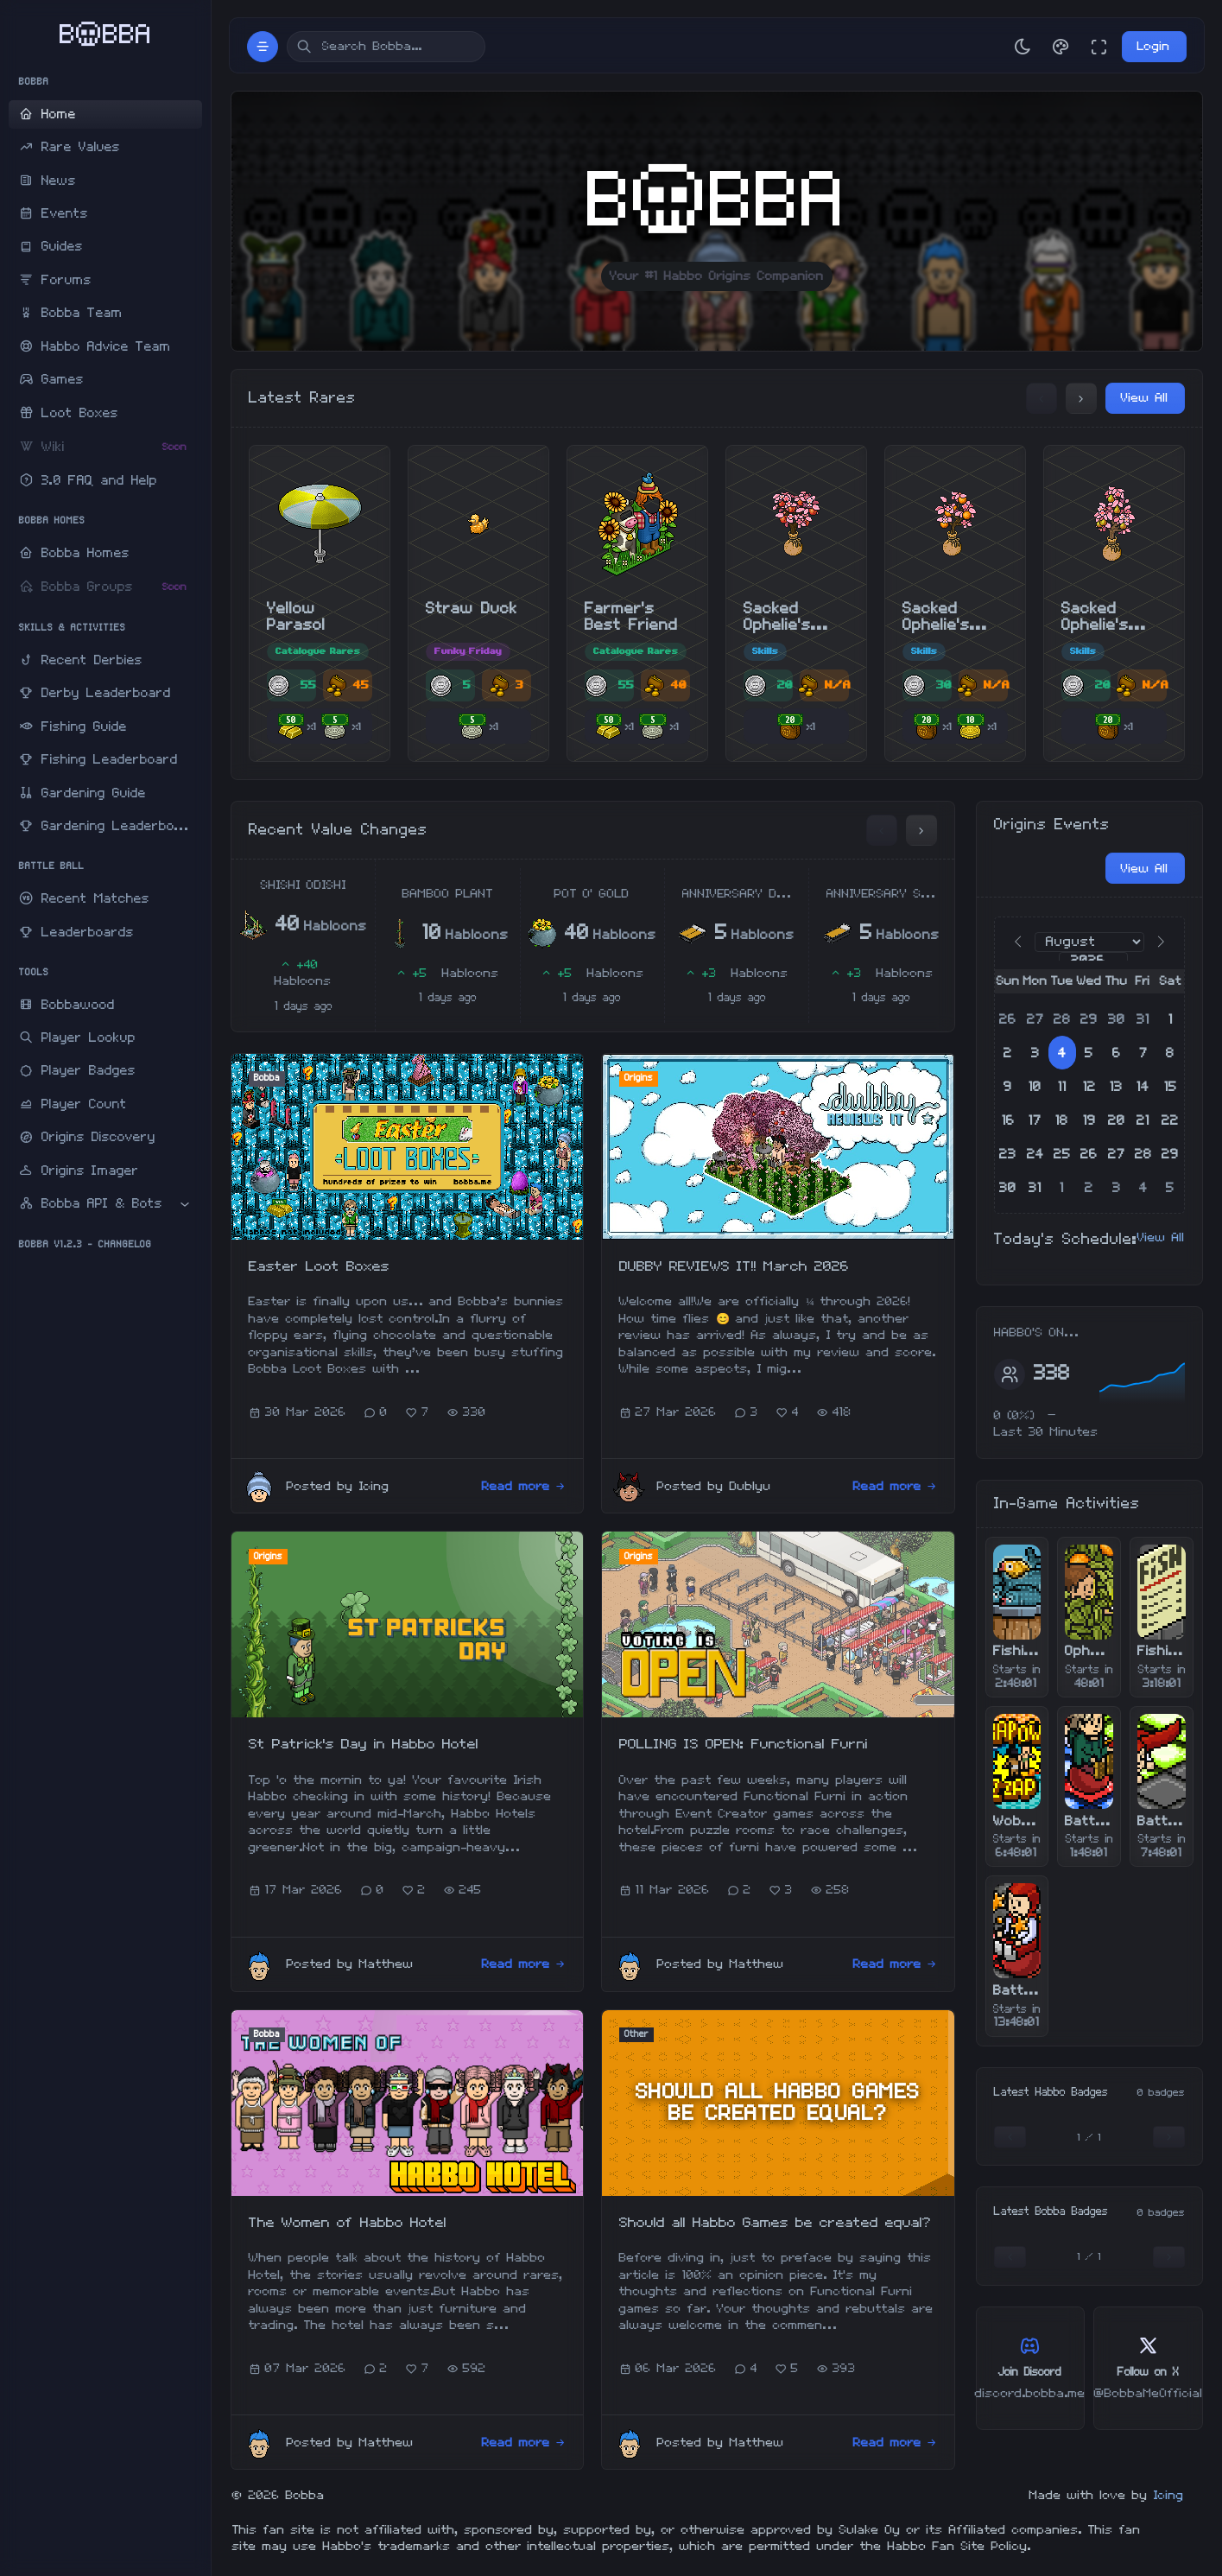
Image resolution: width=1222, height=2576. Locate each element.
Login (1153, 46)
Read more (524, 1486)
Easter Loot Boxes (319, 1266)
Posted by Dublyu (714, 1486)
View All (1144, 397)
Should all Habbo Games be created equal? (775, 2223)
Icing (1169, 2495)
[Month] (1089, 942)
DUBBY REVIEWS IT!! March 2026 (734, 1266)
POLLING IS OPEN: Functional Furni (743, 1744)
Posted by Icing (338, 1486)
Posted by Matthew (350, 1963)
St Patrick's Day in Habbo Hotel (363, 1744)
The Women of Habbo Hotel (347, 2223)
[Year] (1093, 961)
